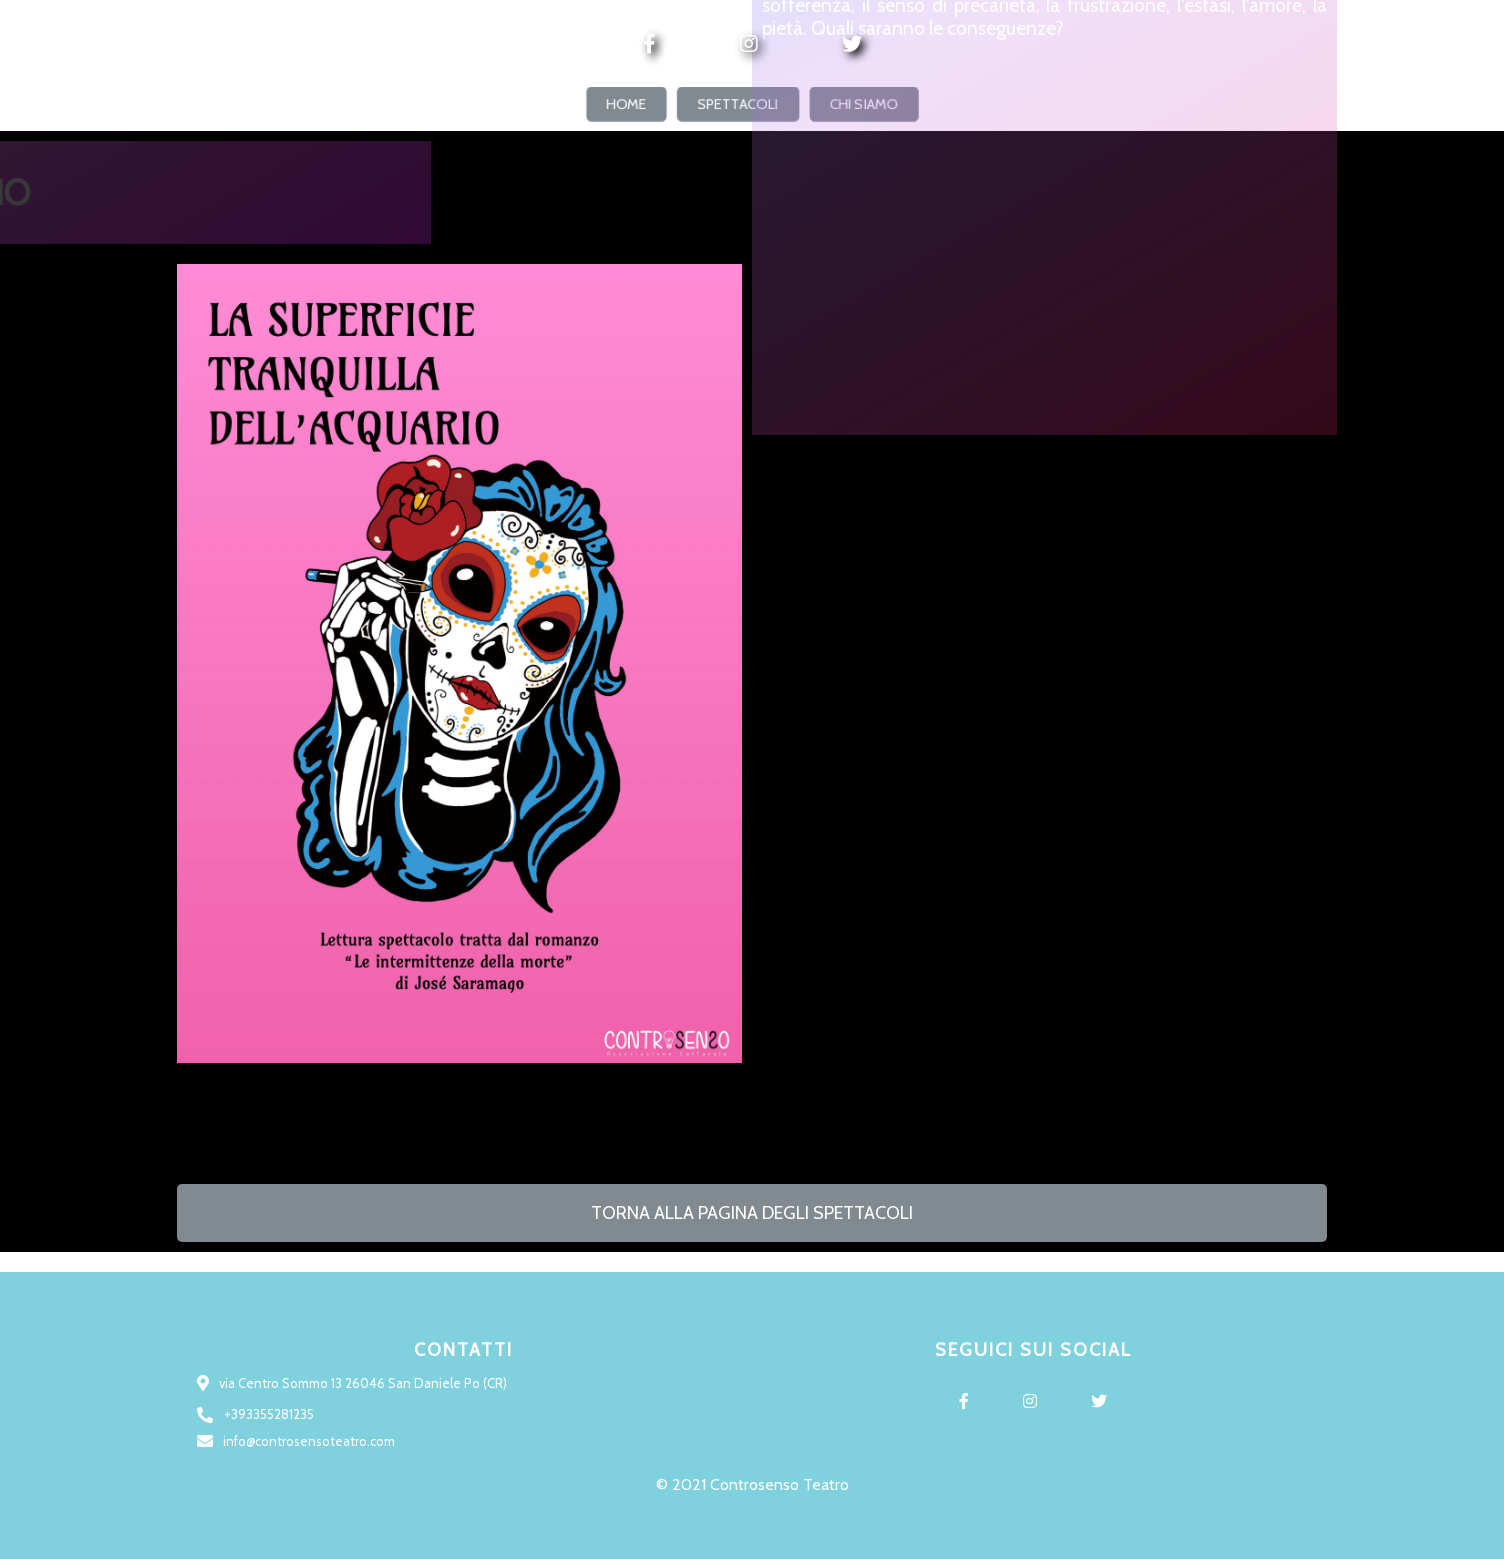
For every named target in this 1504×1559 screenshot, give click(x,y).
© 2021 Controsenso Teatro (752, 1484)
